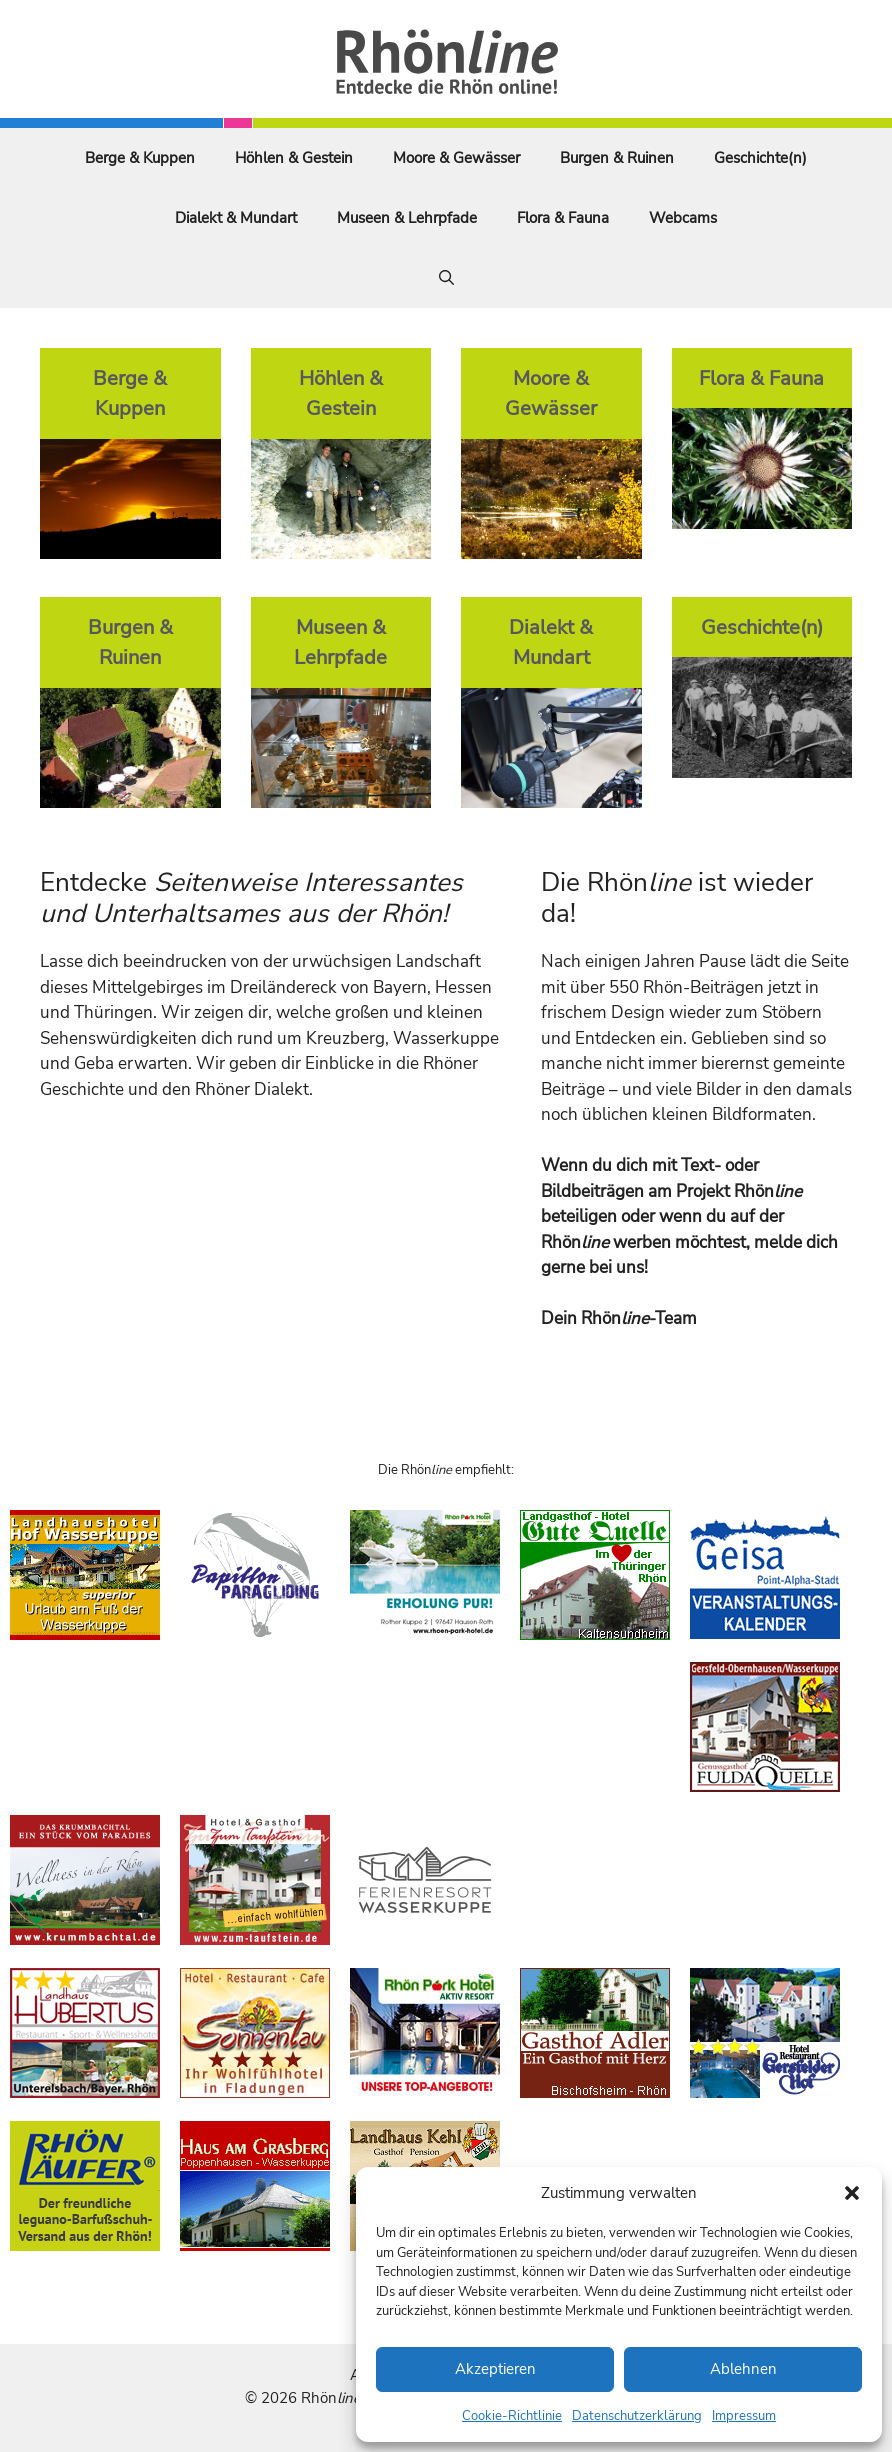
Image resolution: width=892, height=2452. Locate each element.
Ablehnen (743, 2369)
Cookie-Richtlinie (512, 2416)
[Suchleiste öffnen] (446, 278)
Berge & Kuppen (140, 158)
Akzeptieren (495, 2369)
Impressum (744, 2416)
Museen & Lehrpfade (407, 218)
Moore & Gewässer (456, 158)
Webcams (683, 218)
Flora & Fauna (563, 218)
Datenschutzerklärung (637, 2416)
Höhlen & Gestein (294, 158)
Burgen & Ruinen (617, 158)
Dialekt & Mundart (236, 218)
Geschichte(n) (760, 158)
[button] (852, 2193)
